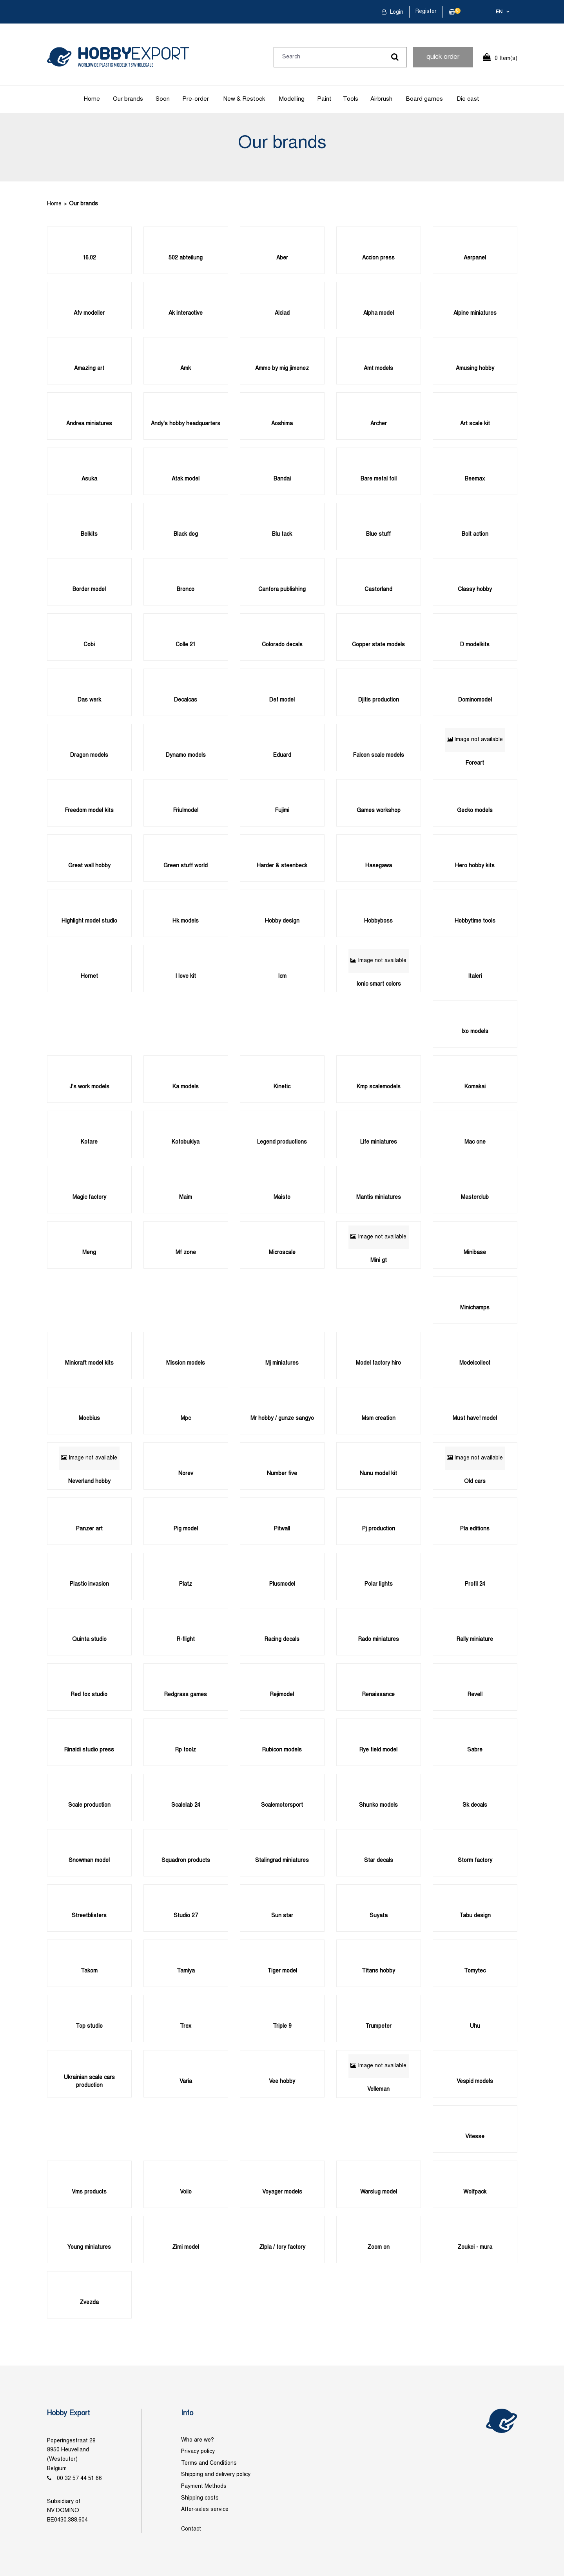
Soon (163, 99)
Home (92, 99)
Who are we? (197, 2440)
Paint (324, 99)
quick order (442, 57)
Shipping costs (200, 2498)
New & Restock (244, 99)
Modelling (292, 99)
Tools (350, 99)
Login (395, 12)
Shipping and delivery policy (215, 2474)
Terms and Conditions (209, 2463)
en (499, 12)
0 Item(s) (506, 58)
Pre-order (195, 99)
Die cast (468, 99)
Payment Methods (204, 2486)
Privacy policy (198, 2451)
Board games (424, 99)
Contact (191, 2529)
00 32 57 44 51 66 (79, 2478)
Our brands (128, 99)
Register (426, 11)
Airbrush (381, 99)
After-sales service (205, 2509)
